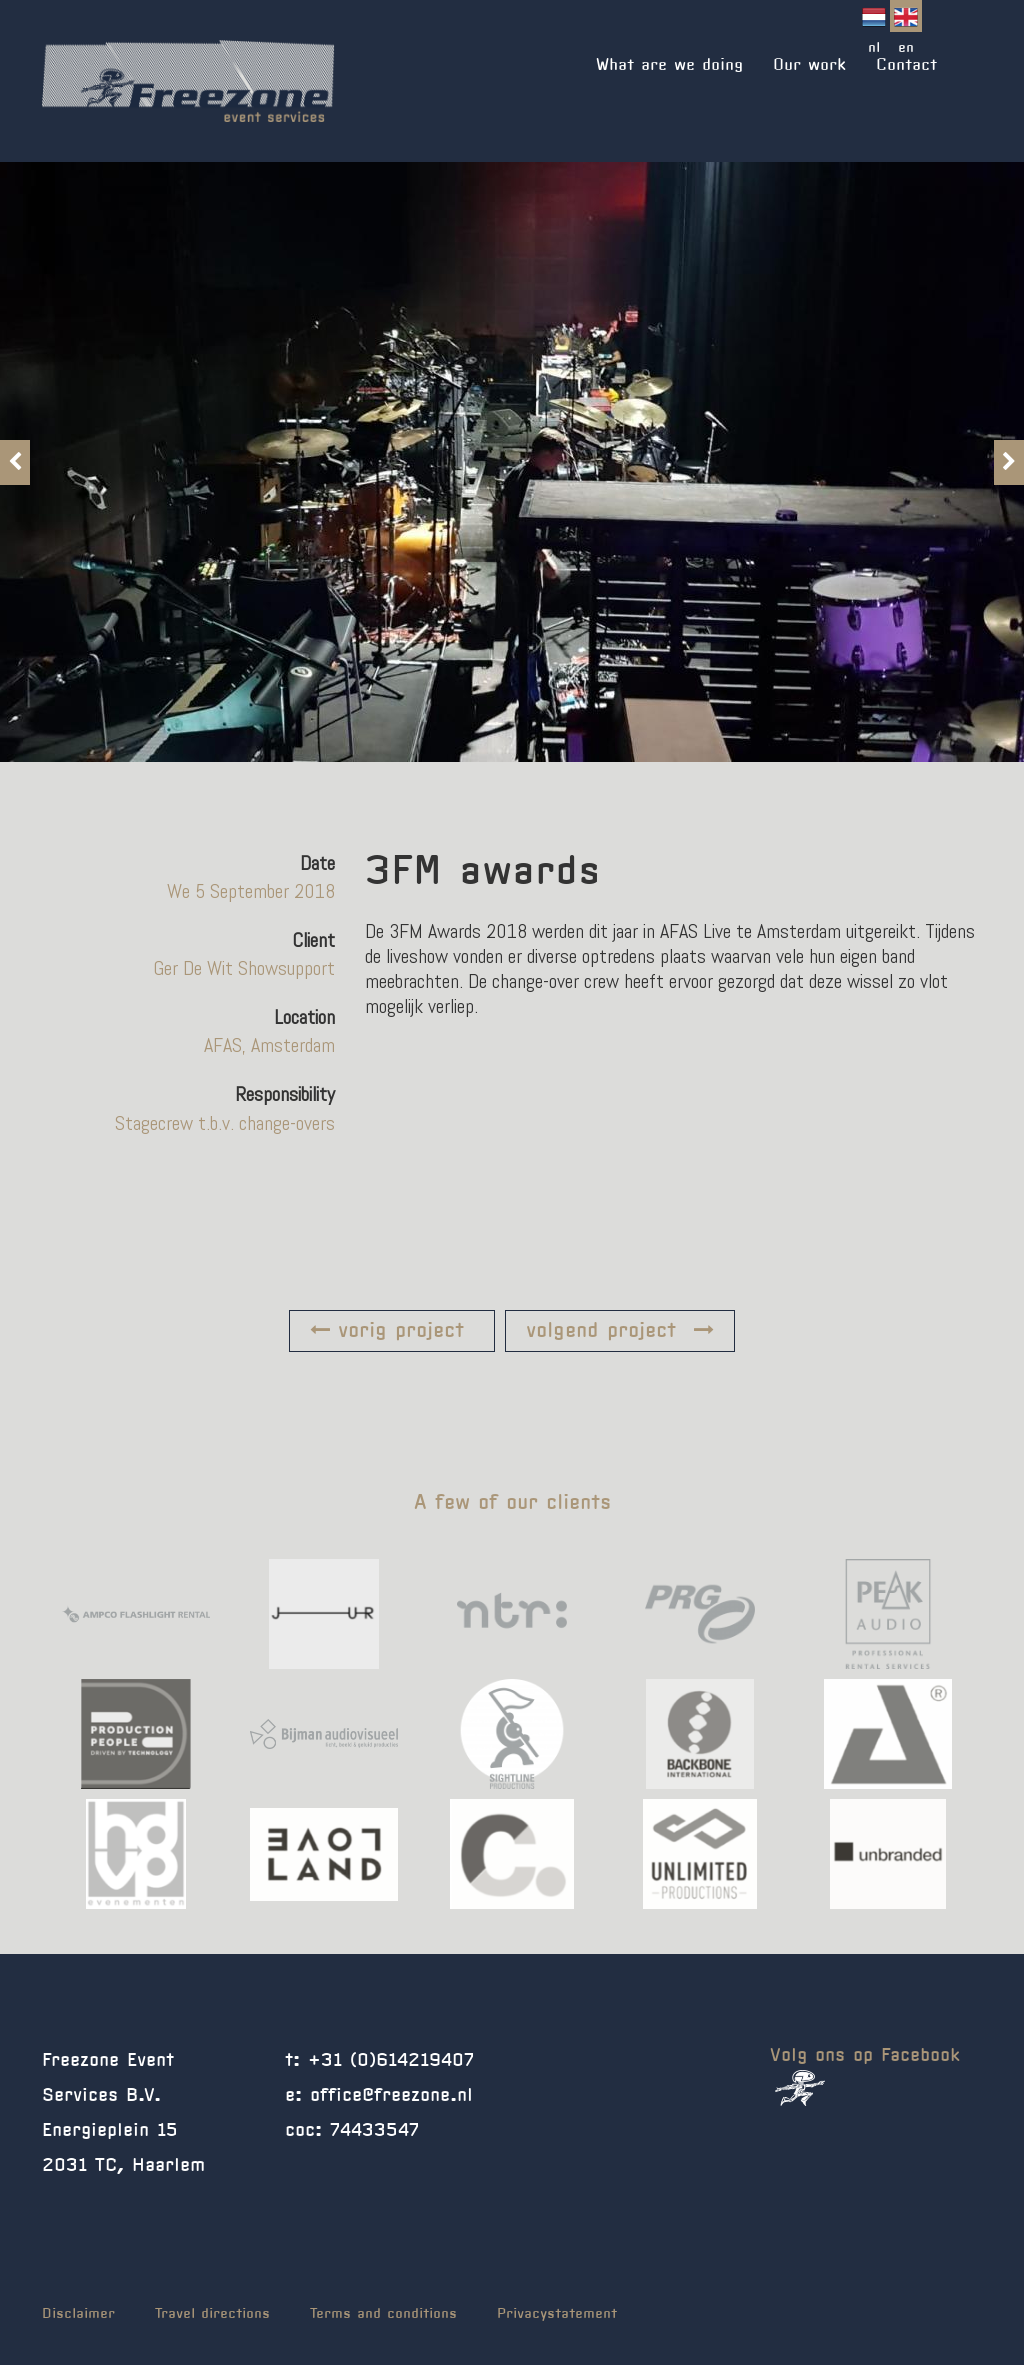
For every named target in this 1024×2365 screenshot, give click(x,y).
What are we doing (669, 65)
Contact (906, 65)
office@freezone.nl (391, 2096)
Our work (809, 65)
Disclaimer (78, 2314)
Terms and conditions (383, 2314)
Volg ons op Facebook (865, 2076)
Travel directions (212, 2314)
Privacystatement (557, 2314)
